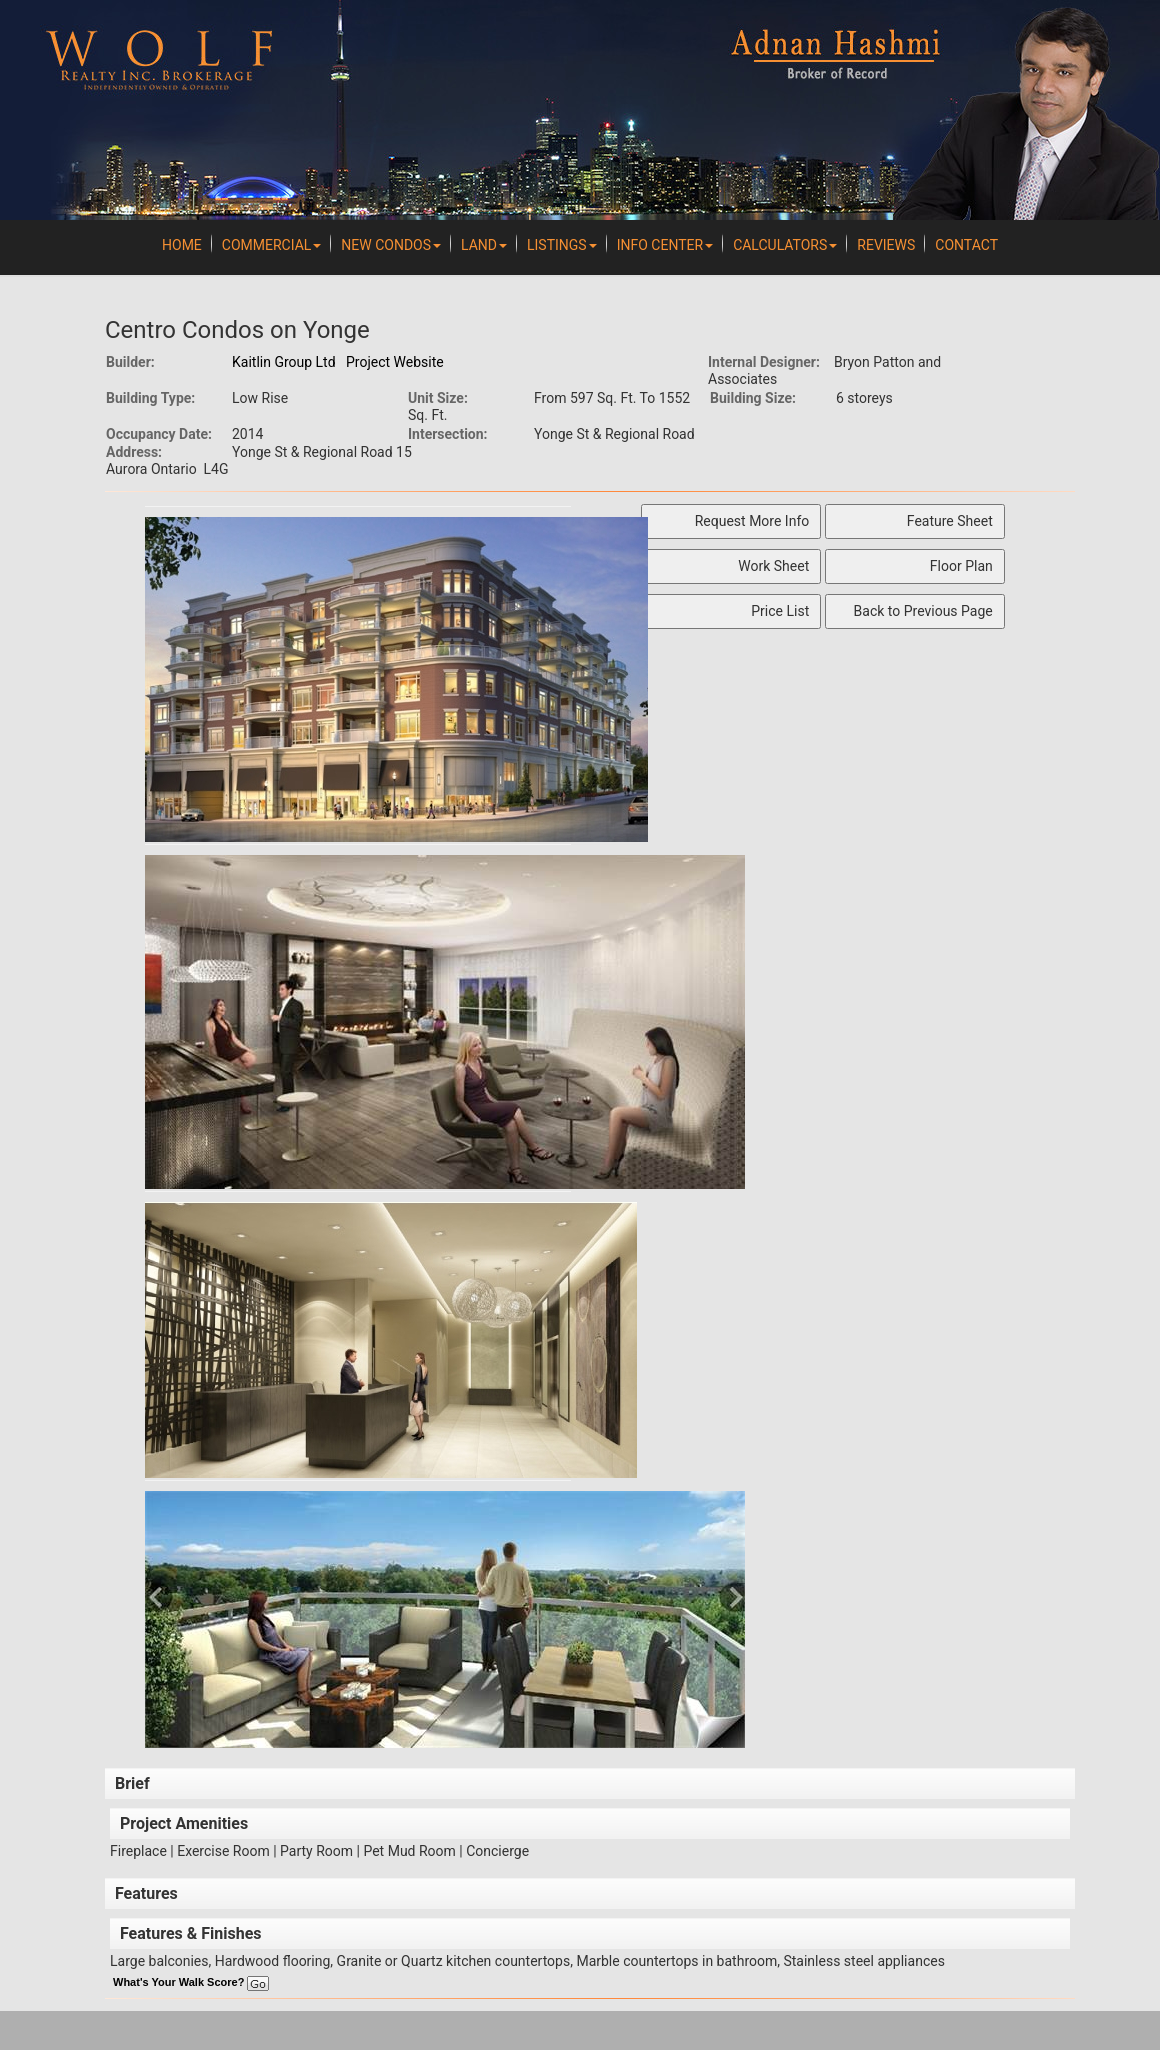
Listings (562, 245)
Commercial (272, 245)
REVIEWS (886, 245)
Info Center (665, 245)
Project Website (395, 362)
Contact (966, 245)
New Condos (391, 245)
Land (484, 245)
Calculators (785, 245)
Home (182, 245)
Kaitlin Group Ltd (284, 362)
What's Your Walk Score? (191, 1982)
